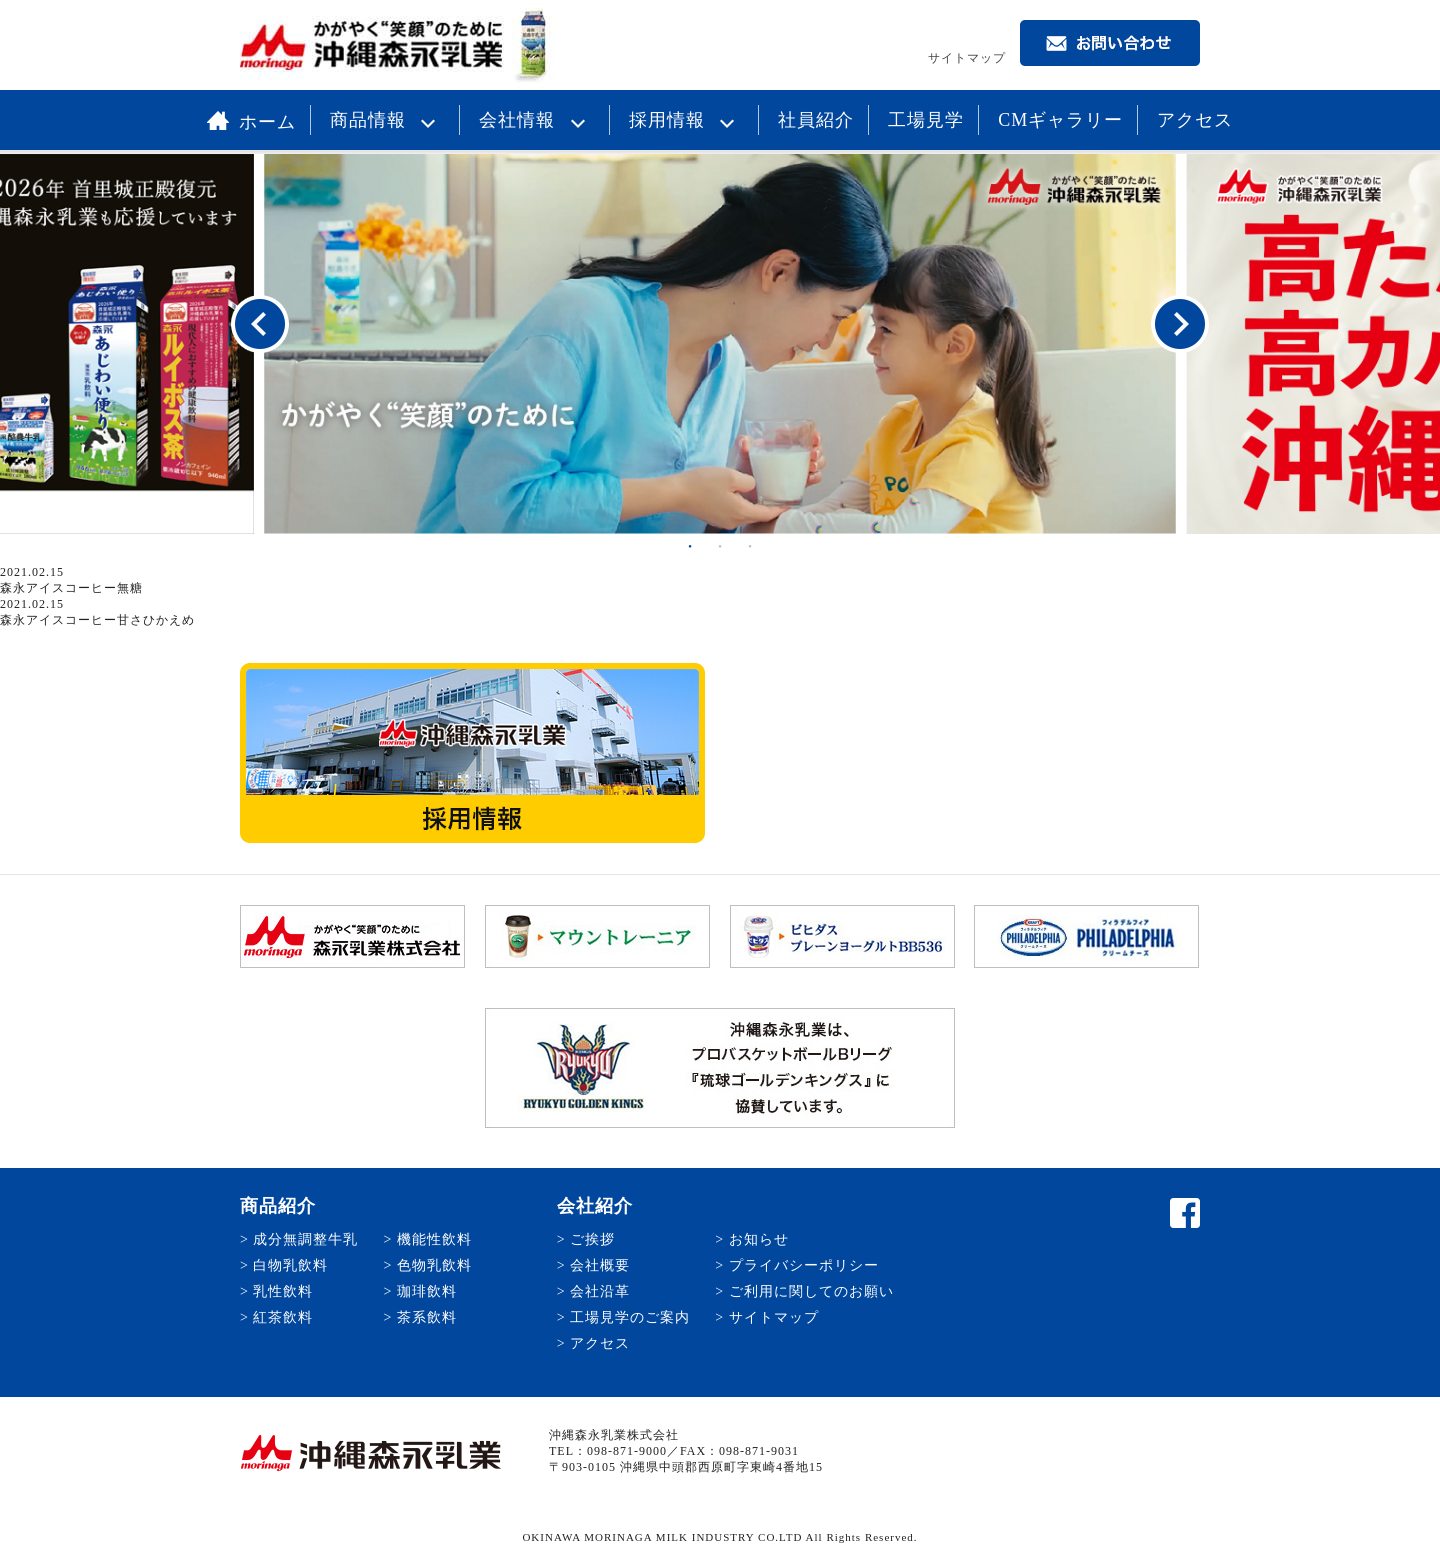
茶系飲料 (427, 1317)
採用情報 (687, 120)
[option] (720, 344)
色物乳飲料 (434, 1265)
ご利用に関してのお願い (811, 1291)
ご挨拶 (592, 1239)
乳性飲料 (283, 1291)
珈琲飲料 (427, 1291)
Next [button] (1180, 325)
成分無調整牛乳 (305, 1239)
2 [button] (720, 546)
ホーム (251, 121)
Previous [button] (260, 325)
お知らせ (759, 1239)
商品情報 (388, 120)
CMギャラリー (1060, 120)
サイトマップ (967, 58)
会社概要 (600, 1265)
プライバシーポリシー (804, 1265)
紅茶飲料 (283, 1317)
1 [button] (690, 546)
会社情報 (537, 120)
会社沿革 (600, 1291)
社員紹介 (816, 120)
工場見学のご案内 (630, 1317)
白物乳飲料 (290, 1265)
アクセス (1195, 120)
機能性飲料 (434, 1239)
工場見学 (926, 120)
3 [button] (750, 546)
